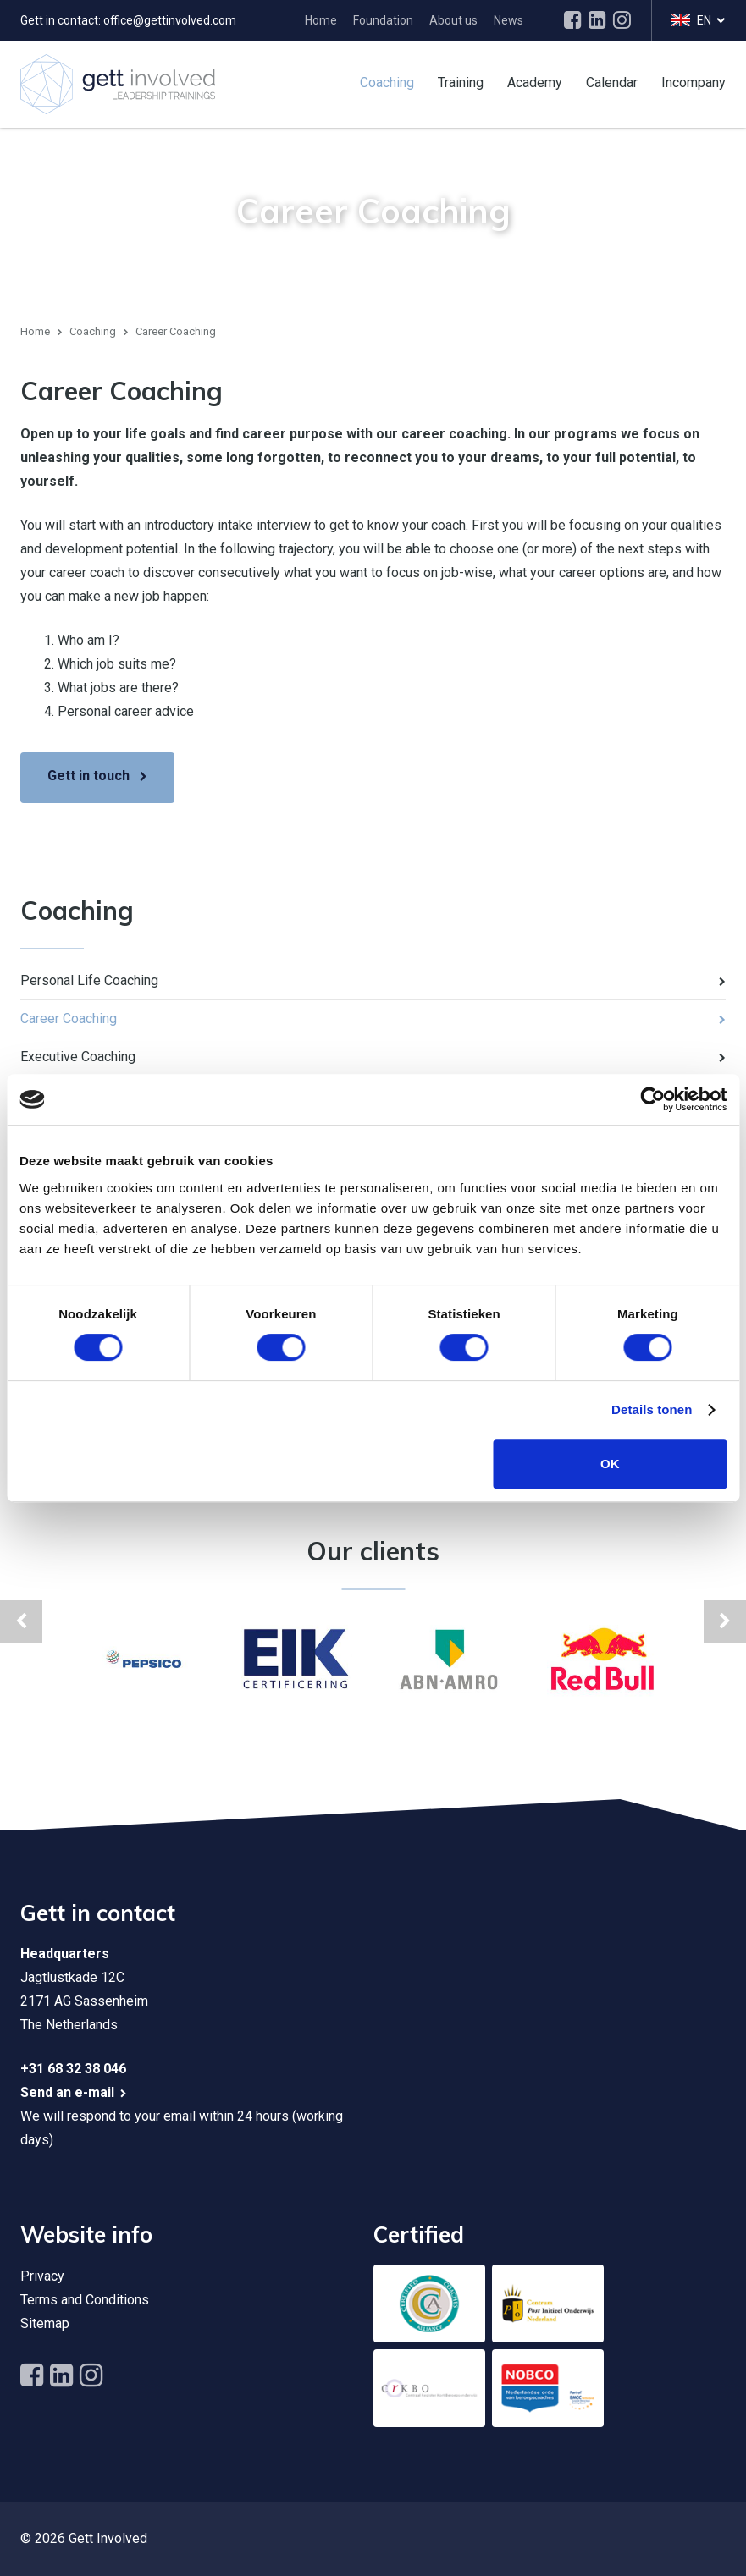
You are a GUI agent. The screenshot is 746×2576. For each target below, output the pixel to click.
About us (453, 20)
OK (610, 1463)
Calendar (612, 82)
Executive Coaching (77, 1057)
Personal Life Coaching (89, 980)
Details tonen (651, 1409)
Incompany (693, 82)
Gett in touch (88, 776)
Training (461, 82)
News (508, 20)
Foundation (383, 20)
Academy (534, 82)
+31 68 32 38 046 (73, 2069)
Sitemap (44, 2323)
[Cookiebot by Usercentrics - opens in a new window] (652, 1099)
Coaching (387, 82)
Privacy (42, 2276)
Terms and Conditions (84, 2300)
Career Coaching (68, 1018)
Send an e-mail (67, 2092)
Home (321, 20)
